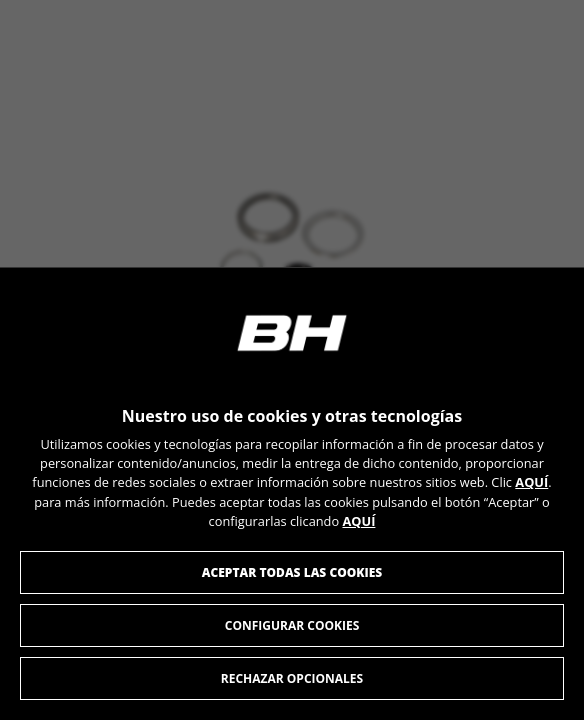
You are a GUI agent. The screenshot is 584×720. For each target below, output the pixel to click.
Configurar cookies (292, 625)
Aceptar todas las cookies (292, 572)
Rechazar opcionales (292, 678)
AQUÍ (531, 482)
